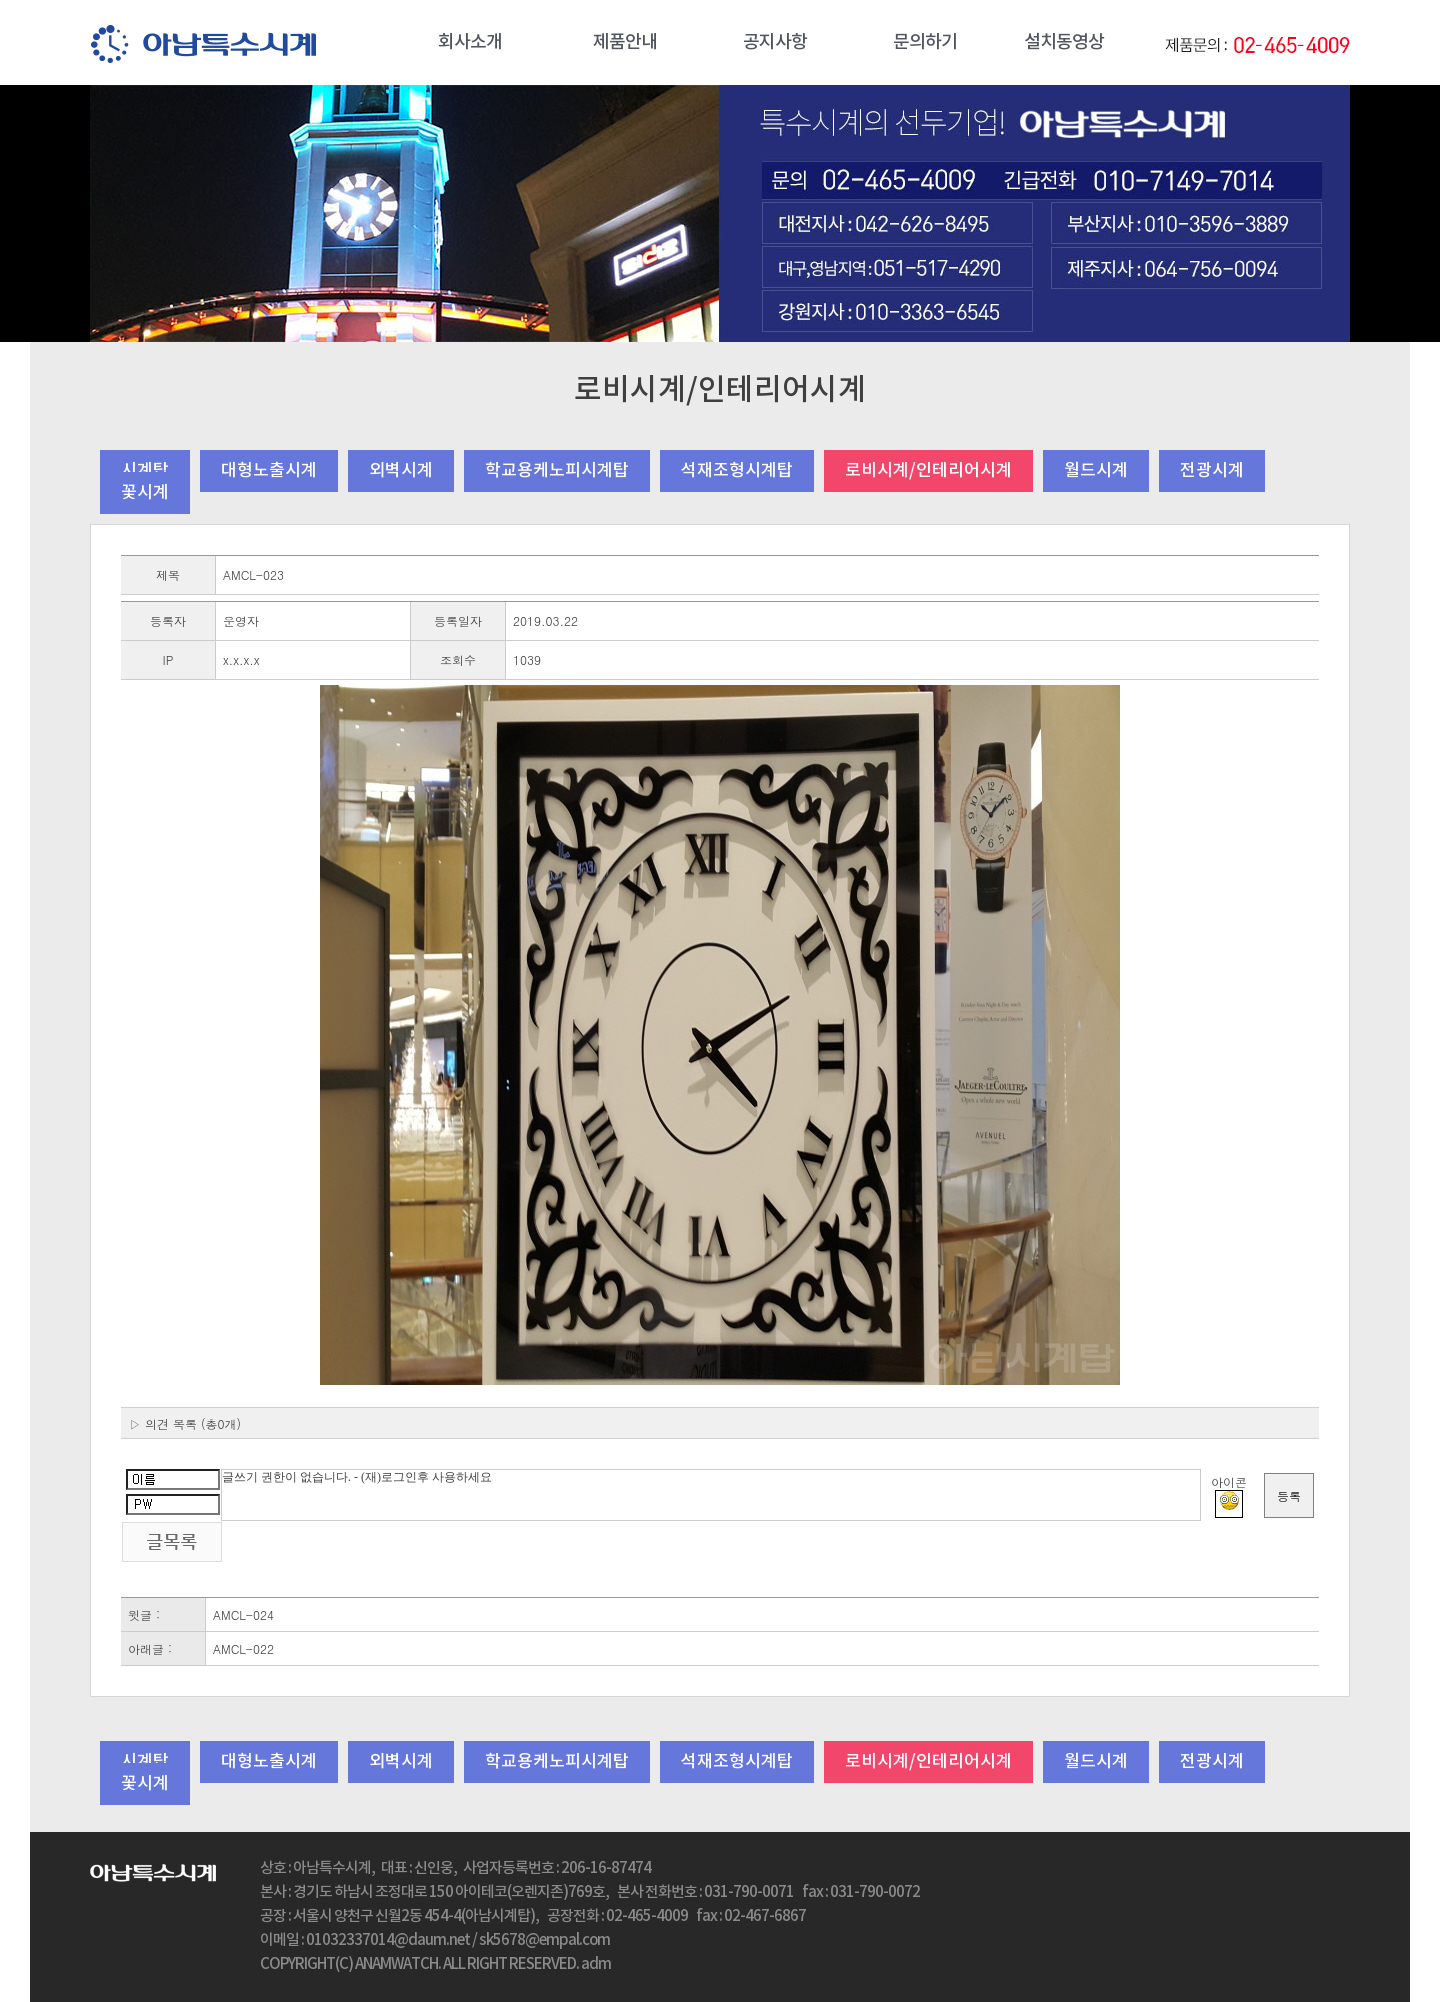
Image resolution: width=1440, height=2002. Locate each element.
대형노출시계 (269, 471)
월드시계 (1096, 471)
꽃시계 (145, 493)
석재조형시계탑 (737, 471)
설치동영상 (1064, 42)
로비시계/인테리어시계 (928, 471)
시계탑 (145, 471)
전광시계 (1212, 471)
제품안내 (625, 42)
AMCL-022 (243, 1648)
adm (596, 1964)
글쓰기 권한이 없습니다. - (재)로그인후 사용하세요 (711, 1495)
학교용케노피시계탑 (557, 471)
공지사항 (775, 42)
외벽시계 (401, 471)
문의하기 (925, 42)
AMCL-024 (243, 1614)
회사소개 (470, 42)
